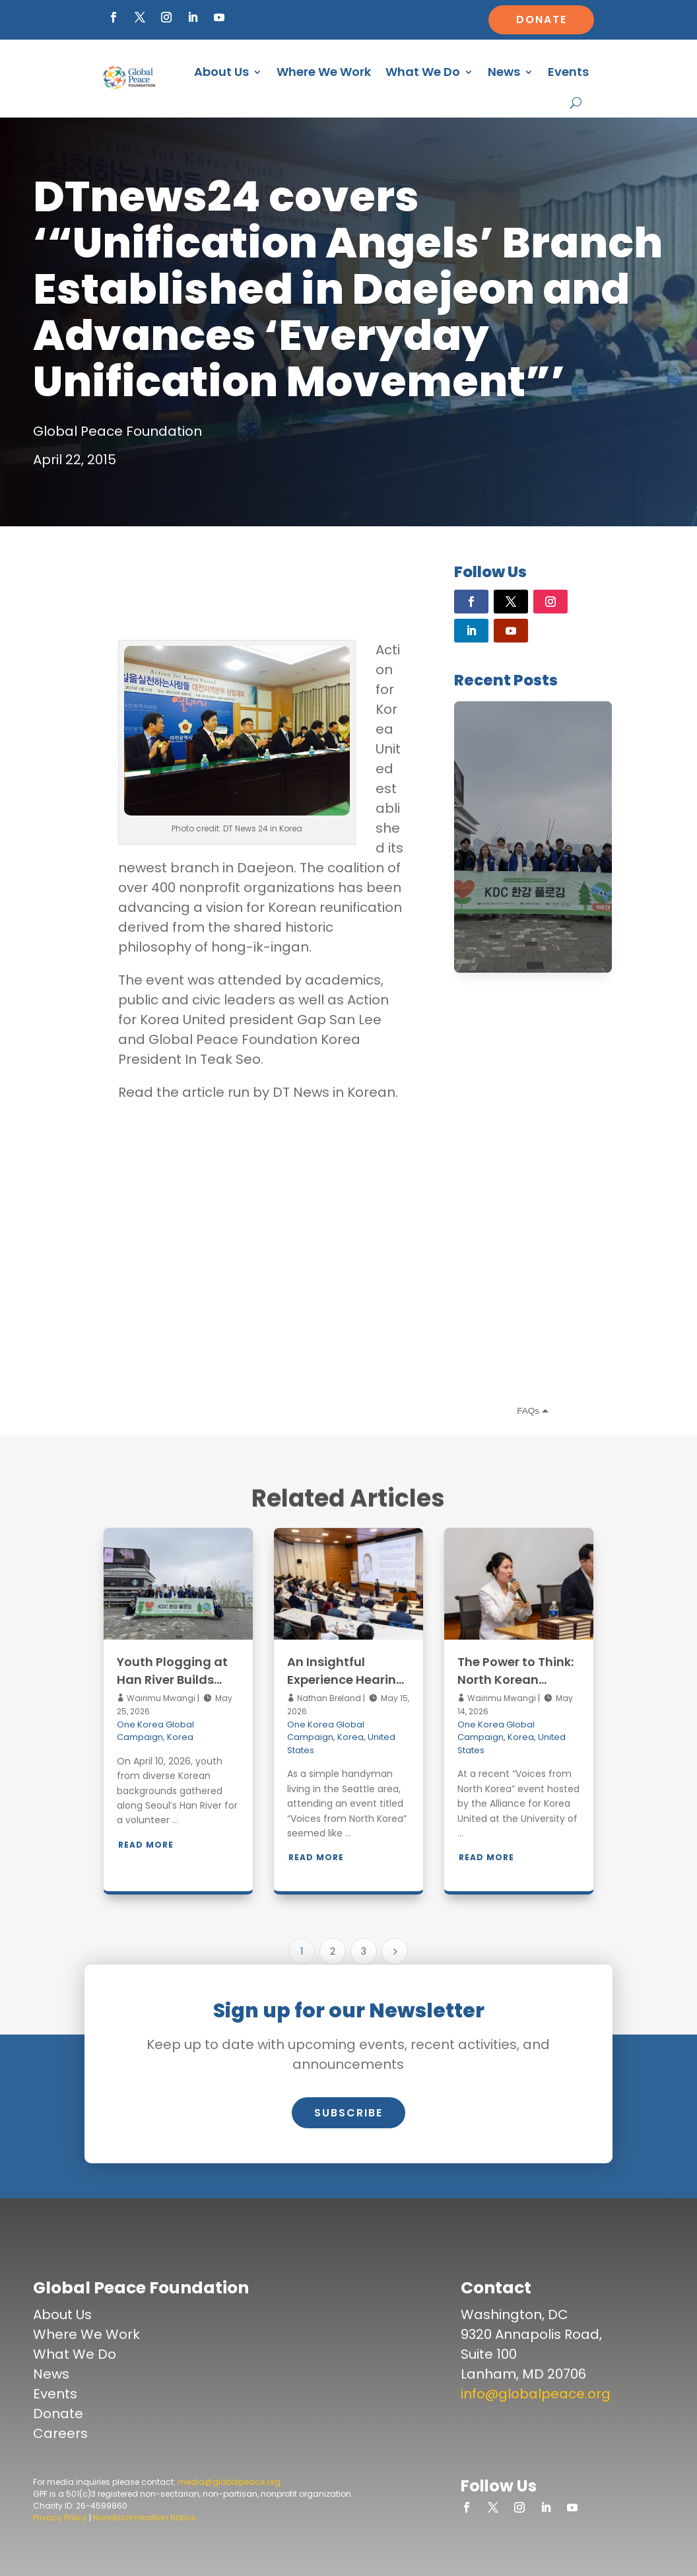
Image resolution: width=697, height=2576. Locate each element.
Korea (180, 1737)
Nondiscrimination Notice (144, 2517)
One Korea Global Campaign (155, 1731)
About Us (221, 71)
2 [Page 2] (332, 1951)
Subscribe (348, 2112)
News (504, 71)
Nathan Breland (328, 1698)
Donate (541, 19)
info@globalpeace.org (536, 2394)
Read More (146, 1844)
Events (568, 71)
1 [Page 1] (301, 1951)
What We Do (422, 71)
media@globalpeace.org (229, 2482)
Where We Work (324, 71)
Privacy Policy (60, 2517)
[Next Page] (395, 1951)
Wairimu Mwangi (160, 1698)
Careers (60, 2433)
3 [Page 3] (363, 1951)
